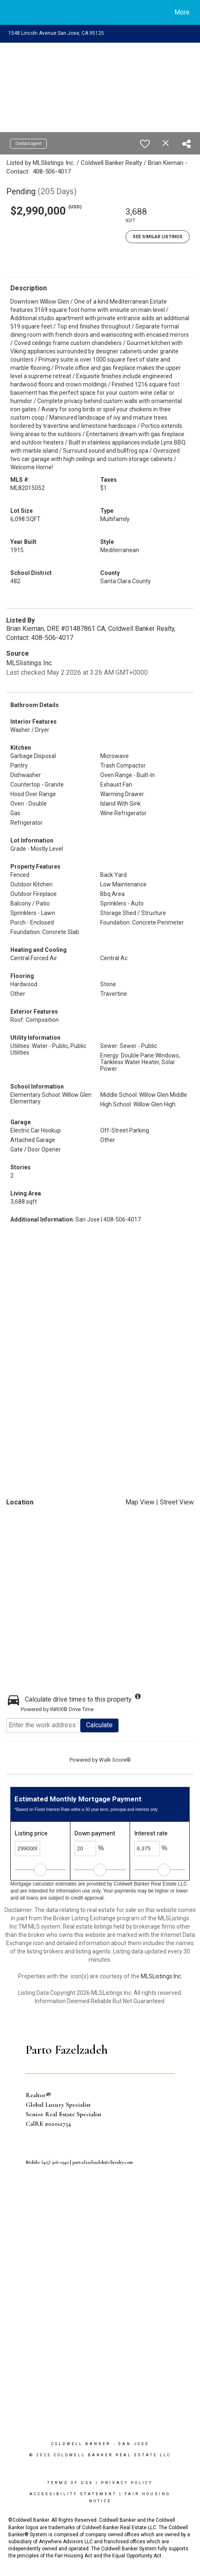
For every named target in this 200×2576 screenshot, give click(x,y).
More (182, 12)
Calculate (99, 1725)
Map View (139, 1502)
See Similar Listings (158, 236)
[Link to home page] (13, 12)
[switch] (145, 144)
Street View (177, 1502)
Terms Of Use (70, 2483)
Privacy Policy (127, 2483)
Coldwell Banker (81, 2444)
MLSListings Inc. (161, 1976)
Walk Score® (115, 1760)
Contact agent (28, 143)
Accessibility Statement (73, 2494)
